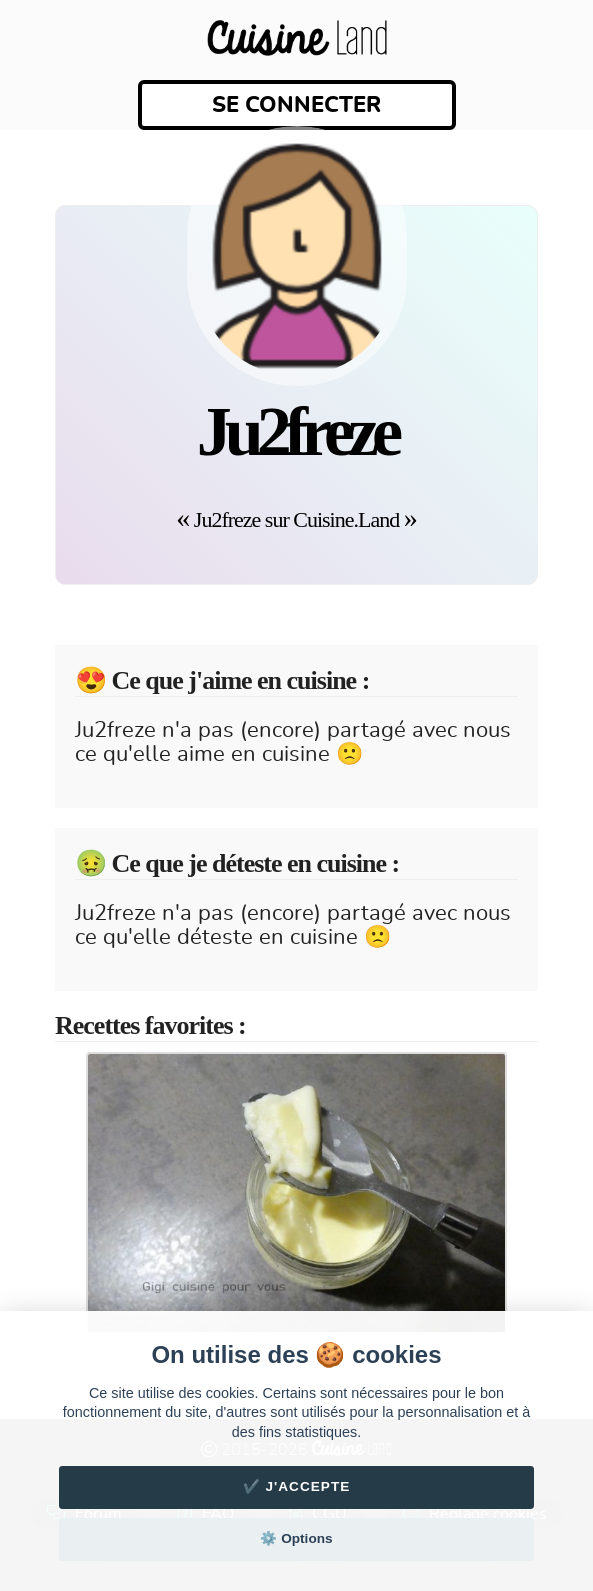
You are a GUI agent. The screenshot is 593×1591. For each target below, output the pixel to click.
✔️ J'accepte (297, 1486)
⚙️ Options (296, 1538)
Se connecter (296, 105)
